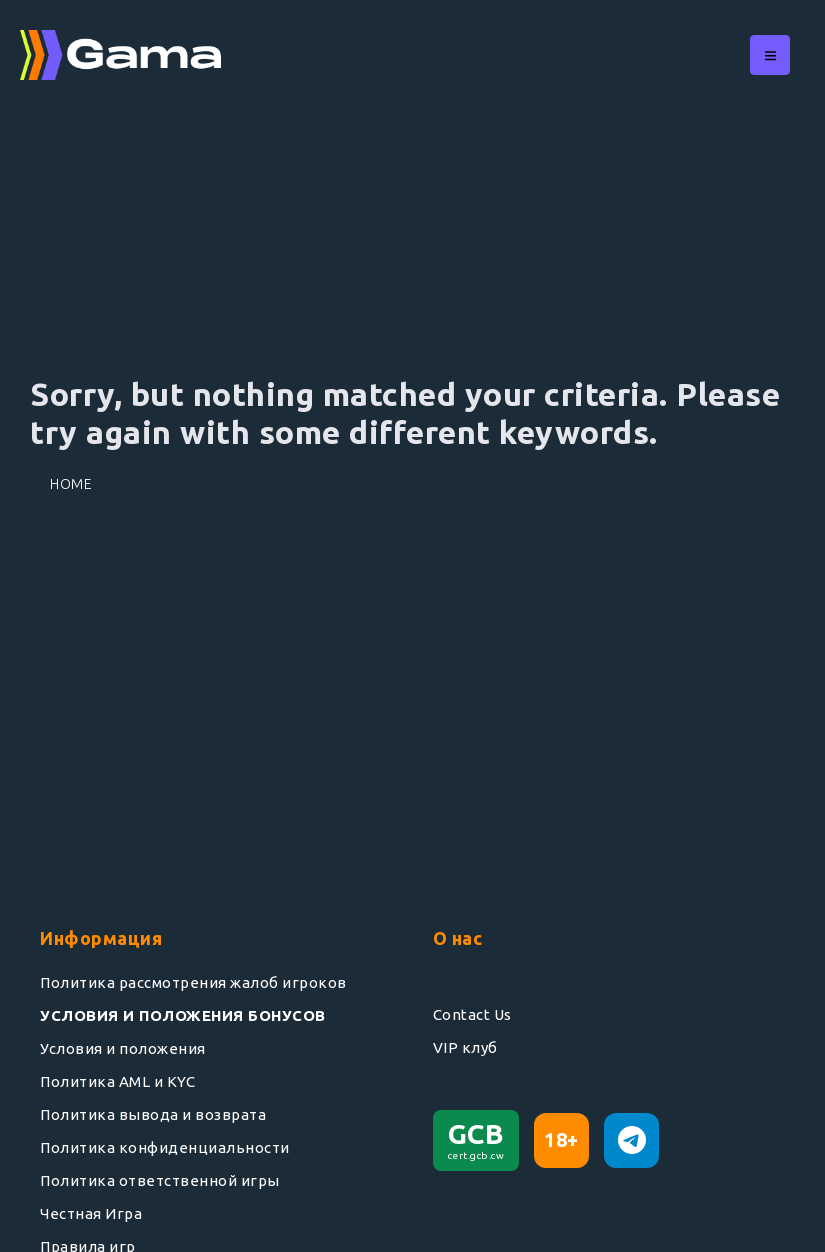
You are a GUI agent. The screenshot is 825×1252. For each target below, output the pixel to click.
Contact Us (472, 1014)
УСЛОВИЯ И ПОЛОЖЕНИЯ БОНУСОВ (183, 1015)
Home (71, 484)
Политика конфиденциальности (165, 1147)
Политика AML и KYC (117, 1081)
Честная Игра (91, 1213)
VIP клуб (465, 1047)
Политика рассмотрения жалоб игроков (193, 982)
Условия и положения (123, 1048)
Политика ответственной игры (160, 1180)
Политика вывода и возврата (153, 1114)
